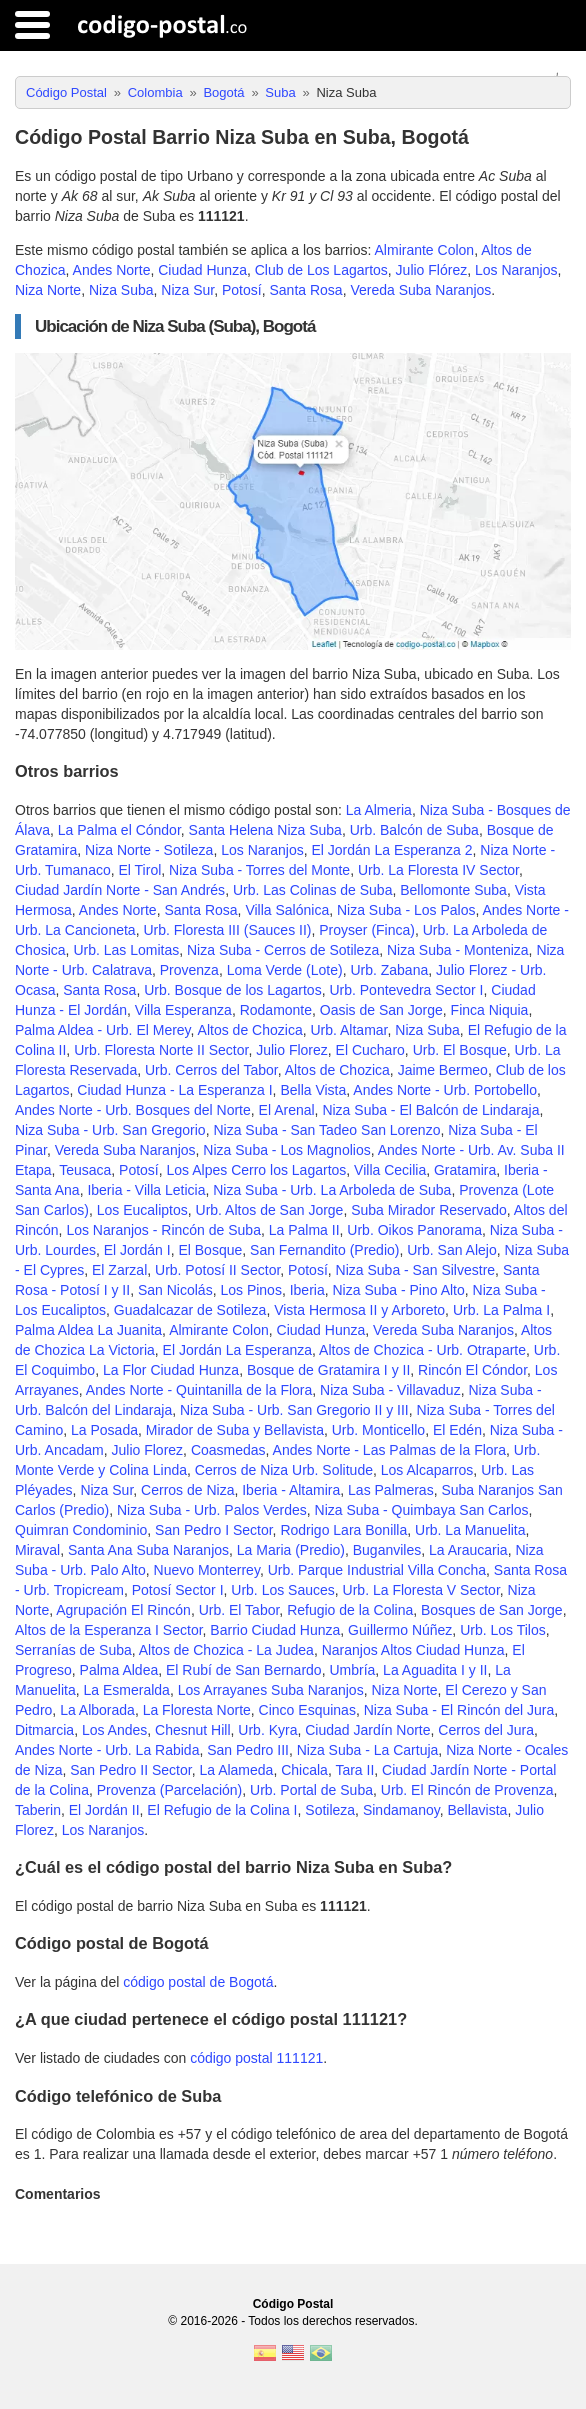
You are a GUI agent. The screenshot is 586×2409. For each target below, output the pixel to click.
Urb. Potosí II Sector (217, 1270)
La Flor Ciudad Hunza (171, 1370)
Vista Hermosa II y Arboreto (359, 1310)
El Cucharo (370, 1050)
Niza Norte (48, 290)
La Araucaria (468, 1550)
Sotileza (330, 1810)
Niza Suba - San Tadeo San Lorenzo (326, 1130)
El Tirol (140, 870)
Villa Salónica (287, 910)
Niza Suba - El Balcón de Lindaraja (430, 1110)
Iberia (307, 1290)
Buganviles (387, 1550)
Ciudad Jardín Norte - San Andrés (120, 890)
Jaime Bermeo (443, 1070)
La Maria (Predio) (291, 1550)
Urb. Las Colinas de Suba (313, 890)
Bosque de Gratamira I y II (328, 1370)
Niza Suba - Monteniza (458, 950)
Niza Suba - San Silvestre (416, 1270)
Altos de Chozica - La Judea (226, 1650)
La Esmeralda (126, 1690)
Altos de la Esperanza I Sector (109, 1630)
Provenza (189, 970)
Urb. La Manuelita (470, 1530)
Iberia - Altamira (291, 1490)
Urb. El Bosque (460, 1050)
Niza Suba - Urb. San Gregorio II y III (294, 1410)
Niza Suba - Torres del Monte (259, 870)
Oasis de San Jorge (381, 1010)
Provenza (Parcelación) (170, 1790)
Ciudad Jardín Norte (367, 1730)
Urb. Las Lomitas (126, 950)
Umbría (352, 1670)
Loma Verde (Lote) (285, 970)
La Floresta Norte (197, 1710)
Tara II (354, 1770)
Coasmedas (228, 1450)
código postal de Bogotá (198, 1982)
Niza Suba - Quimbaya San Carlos (422, 1510)
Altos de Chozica (250, 1030)
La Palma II (304, 1230)
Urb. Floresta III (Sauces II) (227, 930)
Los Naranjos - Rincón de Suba (163, 1230)
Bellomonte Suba (453, 890)
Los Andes (114, 1730)
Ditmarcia (44, 1730)
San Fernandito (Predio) (324, 1250)
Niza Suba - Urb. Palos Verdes (212, 1510)
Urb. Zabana (389, 970)
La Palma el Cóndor (119, 830)
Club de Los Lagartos (321, 270)
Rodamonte (276, 1010)
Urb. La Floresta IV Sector (438, 870)
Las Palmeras (391, 1490)
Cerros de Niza (187, 1490)
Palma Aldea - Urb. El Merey (103, 1030)
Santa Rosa (305, 290)
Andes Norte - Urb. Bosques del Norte (133, 1110)
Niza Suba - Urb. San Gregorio (110, 1130)
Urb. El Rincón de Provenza (467, 1790)
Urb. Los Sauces (283, 1590)
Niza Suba (121, 290)
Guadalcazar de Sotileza (190, 1310)
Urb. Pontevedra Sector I (406, 990)
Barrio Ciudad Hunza (275, 1630)
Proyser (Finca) (367, 930)
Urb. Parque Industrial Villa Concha (377, 1570)
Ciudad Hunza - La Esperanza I (174, 1090)
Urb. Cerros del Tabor (211, 1070)
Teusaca (85, 1170)
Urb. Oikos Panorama (414, 1230)
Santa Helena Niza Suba (265, 830)
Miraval (37, 1550)
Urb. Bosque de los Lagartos (232, 990)
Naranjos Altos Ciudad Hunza (413, 1650)
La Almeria (379, 810)
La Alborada (97, 1710)
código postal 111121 (256, 2058)
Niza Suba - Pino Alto (399, 1290)
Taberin (38, 1810)
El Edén (457, 1430)
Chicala (304, 1770)
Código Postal (293, 2304)
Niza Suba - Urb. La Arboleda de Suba (332, 1190)
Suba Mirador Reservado (429, 1210)
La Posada (104, 1430)
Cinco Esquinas (307, 1710)
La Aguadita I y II (435, 1670)
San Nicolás (175, 1290)
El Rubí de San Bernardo (244, 1670)
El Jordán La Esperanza (237, 1350)
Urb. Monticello (378, 1430)
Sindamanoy (401, 1810)
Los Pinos (250, 1290)
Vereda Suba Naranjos (420, 290)
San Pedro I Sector (214, 1530)
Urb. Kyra (267, 1730)
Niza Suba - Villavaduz (390, 1390)
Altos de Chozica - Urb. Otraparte (422, 1350)
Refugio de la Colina (350, 1610)
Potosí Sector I (178, 1590)
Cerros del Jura (486, 1730)
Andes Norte (112, 270)
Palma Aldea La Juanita (88, 1330)
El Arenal (287, 1110)
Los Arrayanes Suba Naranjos (271, 1690)
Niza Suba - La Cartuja (368, 1750)
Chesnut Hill (192, 1730)
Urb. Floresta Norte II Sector (161, 1050)
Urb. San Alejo (452, 1250)
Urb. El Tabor (239, 1610)
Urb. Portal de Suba (311, 1790)
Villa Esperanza (183, 1010)
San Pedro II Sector (130, 1770)
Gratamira (465, 1170)
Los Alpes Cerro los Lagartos (257, 1170)
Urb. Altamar (348, 1030)
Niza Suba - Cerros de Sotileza (283, 950)
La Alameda (236, 1770)
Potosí (242, 290)
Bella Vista (313, 1090)
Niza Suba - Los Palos (406, 910)
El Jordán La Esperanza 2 (391, 850)
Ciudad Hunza (202, 270)
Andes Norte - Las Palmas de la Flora (389, 1450)
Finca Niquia (490, 1010)
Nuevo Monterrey (207, 1570)
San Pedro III (248, 1750)
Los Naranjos (516, 270)
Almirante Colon (425, 250)
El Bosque (210, 1250)
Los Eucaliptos (142, 1210)
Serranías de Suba (73, 1650)
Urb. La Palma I (501, 1310)
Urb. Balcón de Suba (414, 830)
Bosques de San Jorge (492, 1610)
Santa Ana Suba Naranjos (148, 1550)
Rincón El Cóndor (472, 1370)
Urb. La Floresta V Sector (421, 1590)
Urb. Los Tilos (503, 1630)
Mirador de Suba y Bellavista (235, 1430)
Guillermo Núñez (400, 1630)
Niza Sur (187, 290)
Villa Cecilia (390, 1170)
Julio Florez (292, 1050)
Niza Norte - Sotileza (149, 850)
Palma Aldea (119, 1670)
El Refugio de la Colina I (222, 1810)
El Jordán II (104, 1810)
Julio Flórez (432, 270)
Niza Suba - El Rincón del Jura (459, 1710)
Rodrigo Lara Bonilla (343, 1530)
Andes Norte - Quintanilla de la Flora (199, 1390)
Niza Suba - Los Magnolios (286, 1150)
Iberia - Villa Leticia (146, 1190)
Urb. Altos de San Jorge (270, 1210)
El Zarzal (119, 1270)
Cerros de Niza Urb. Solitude (284, 1470)
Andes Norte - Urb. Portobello (445, 1090)
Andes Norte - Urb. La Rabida (107, 1750)
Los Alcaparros (427, 1470)
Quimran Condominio (81, 1530)
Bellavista (477, 1810)
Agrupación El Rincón (123, 1610)
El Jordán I (137, 1250)
